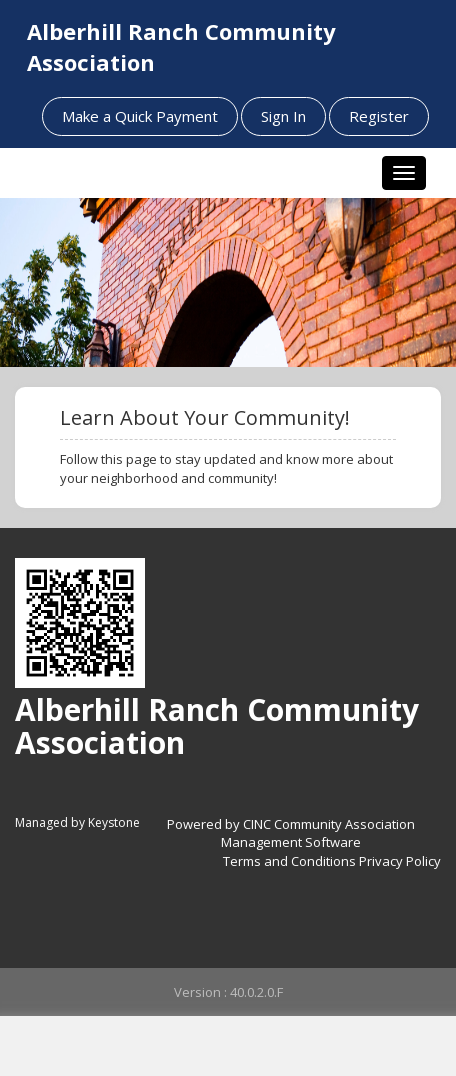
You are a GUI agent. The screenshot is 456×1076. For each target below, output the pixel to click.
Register (379, 116)
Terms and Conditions (289, 861)
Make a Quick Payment (140, 116)
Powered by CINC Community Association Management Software (291, 833)
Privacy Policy (400, 861)
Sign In (283, 116)
